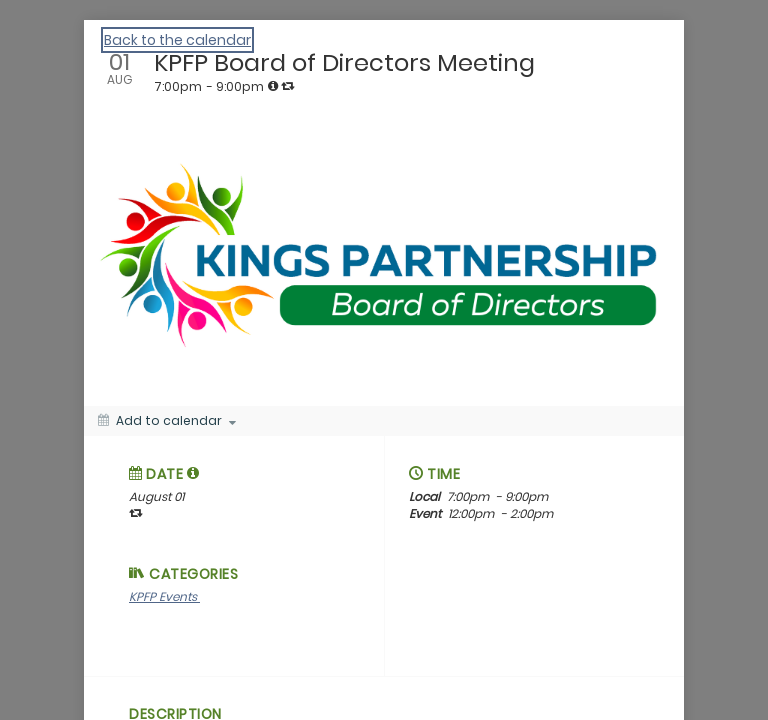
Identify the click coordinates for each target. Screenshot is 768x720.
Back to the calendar (177, 40)
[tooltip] (273, 86)
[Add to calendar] (167, 421)
